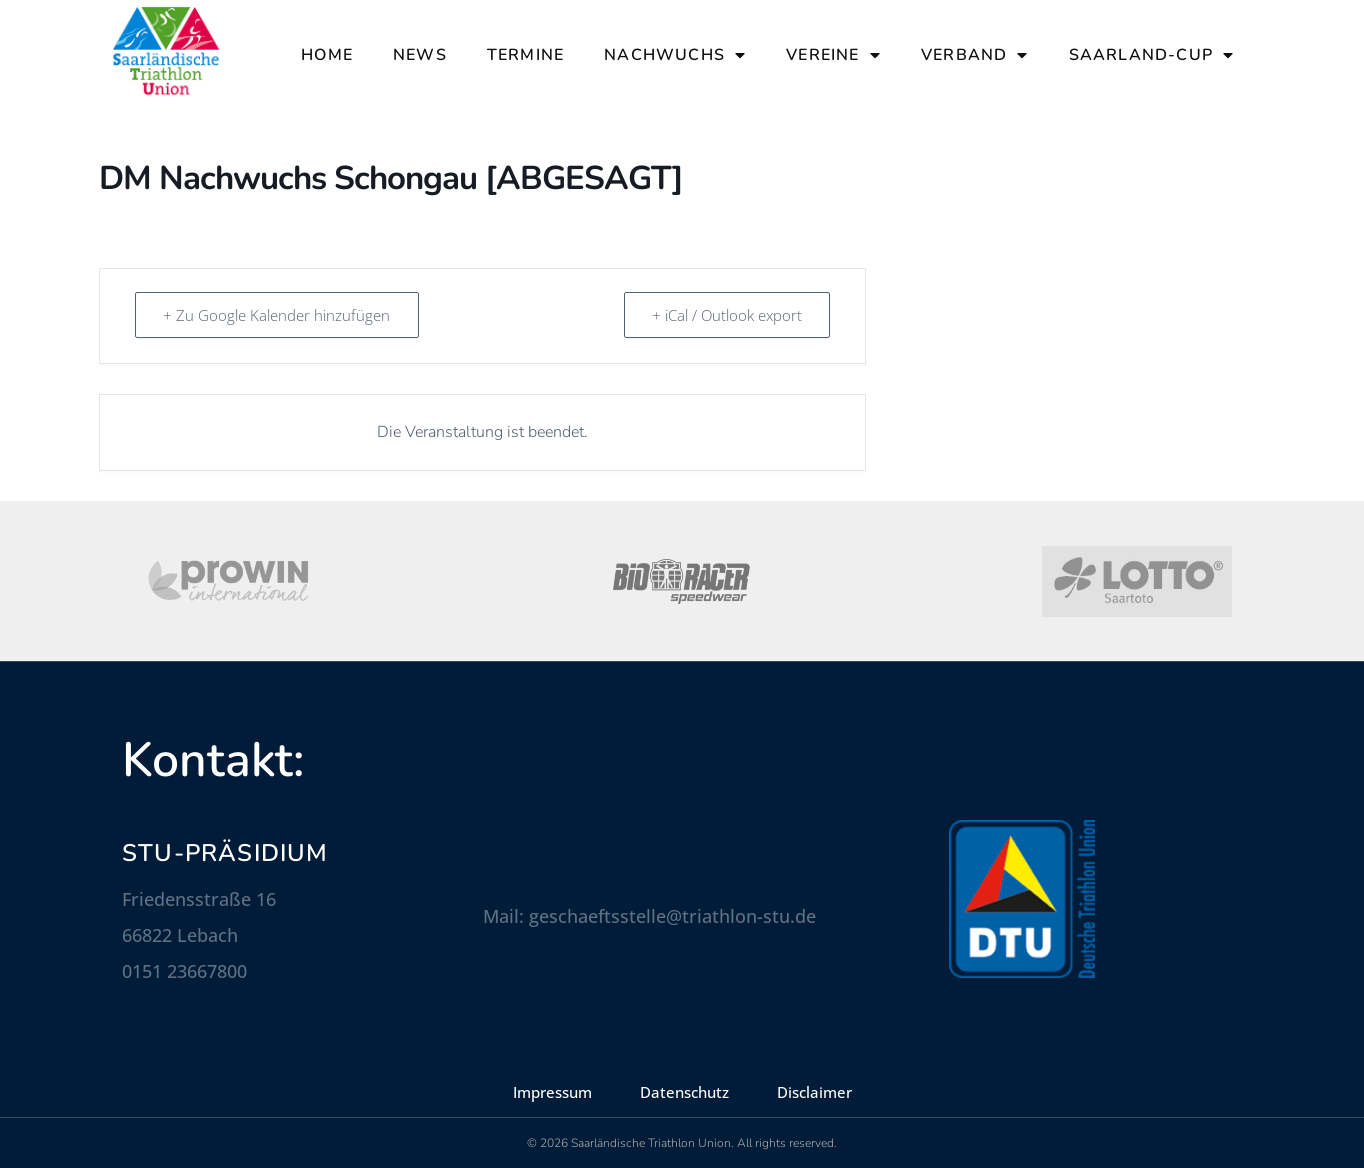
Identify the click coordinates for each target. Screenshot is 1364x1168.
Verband (975, 55)
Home (327, 55)
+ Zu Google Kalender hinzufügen (277, 315)
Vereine (833, 55)
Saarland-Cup (1152, 55)
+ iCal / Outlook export (726, 315)
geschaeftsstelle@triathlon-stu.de (672, 916)
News (420, 55)
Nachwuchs (675, 55)
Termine (525, 55)
